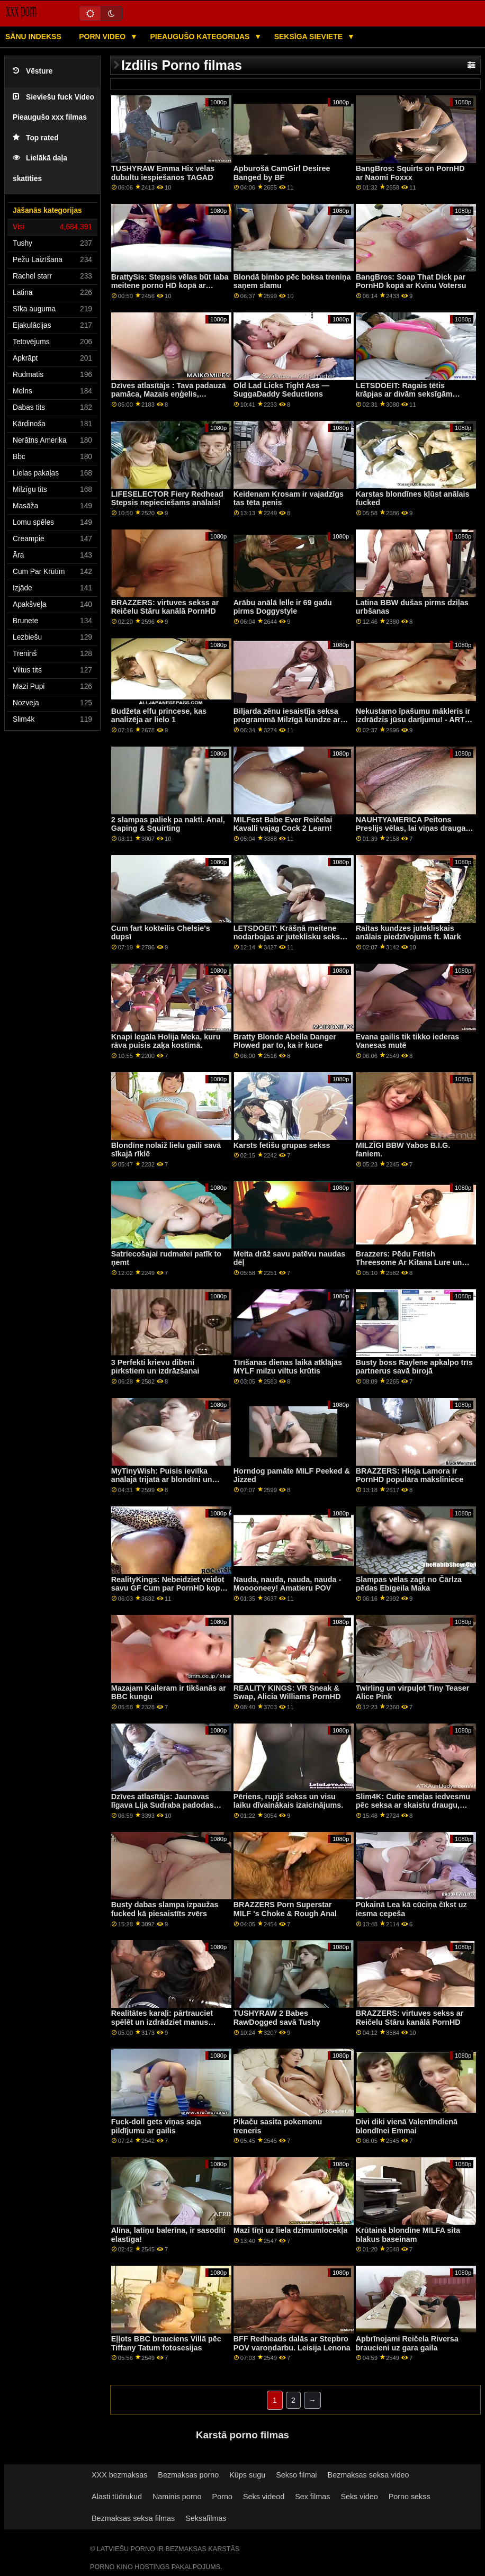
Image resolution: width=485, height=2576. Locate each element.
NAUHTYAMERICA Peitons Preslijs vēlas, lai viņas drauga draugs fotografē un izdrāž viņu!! (411, 832)
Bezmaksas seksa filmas (133, 2518)
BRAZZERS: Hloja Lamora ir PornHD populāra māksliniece (410, 1475)
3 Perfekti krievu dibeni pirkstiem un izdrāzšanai (155, 1367)
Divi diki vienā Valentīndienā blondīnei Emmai (406, 2126)
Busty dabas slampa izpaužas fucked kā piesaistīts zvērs (165, 1909)
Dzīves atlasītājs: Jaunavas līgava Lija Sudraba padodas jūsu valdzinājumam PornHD (162, 1805)
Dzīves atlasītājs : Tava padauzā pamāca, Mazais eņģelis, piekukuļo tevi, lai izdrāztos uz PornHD (168, 398)
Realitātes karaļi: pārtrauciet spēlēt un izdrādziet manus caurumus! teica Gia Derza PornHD (162, 2026)
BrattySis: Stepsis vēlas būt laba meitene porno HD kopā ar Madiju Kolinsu (170, 286)
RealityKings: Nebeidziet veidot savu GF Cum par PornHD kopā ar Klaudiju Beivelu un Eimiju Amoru (167, 1592)
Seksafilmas (205, 2518)
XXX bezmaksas (119, 2475)
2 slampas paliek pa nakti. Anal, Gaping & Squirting (168, 824)
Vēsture (32, 71)
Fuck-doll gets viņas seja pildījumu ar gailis (156, 2126)
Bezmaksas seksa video (368, 2475)
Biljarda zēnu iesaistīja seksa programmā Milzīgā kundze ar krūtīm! (286, 720)
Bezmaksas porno (188, 2475)
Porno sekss (409, 2496)
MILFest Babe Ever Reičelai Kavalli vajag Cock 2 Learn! (283, 824)
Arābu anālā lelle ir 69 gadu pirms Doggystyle (282, 607)
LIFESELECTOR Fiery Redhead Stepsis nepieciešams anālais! (167, 498)
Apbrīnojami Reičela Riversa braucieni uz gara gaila (407, 2343)
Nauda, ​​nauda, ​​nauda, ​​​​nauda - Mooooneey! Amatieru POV (287, 1584)
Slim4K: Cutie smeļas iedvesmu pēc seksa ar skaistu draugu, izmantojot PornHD (413, 1805)
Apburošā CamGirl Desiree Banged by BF (281, 173)
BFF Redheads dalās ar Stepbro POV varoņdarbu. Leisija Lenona (292, 2343)
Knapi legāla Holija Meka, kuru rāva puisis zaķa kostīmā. (166, 1041)
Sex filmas (312, 2496)
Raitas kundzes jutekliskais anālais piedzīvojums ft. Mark (408, 932)
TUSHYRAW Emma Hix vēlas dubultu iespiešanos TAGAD (163, 173)
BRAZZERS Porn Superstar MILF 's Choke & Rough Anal (285, 1909)
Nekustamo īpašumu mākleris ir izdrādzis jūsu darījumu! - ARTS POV (413, 720)
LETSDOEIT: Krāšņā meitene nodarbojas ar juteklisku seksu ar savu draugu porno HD (289, 937)
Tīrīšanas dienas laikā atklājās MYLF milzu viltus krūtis (287, 1367)
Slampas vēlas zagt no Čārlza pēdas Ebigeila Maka (409, 1584)
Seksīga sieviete (309, 36)
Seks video (359, 2496)
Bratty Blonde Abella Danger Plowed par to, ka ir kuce (284, 1041)
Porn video (103, 36)
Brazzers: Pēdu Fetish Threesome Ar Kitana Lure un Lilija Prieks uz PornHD (409, 1263)
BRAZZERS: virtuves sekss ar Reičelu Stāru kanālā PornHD (165, 607)
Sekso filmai (296, 2475)
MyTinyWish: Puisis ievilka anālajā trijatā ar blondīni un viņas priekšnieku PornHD (161, 1480)
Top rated (36, 138)
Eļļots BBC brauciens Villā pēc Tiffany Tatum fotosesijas (166, 2343)
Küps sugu (247, 2475)
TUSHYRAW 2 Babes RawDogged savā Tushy (276, 2017)
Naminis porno (177, 2496)
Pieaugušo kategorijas (201, 36)
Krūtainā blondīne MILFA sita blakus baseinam (408, 2234)
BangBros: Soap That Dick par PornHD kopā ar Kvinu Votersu (411, 281)
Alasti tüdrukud (117, 2496)
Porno (222, 2496)
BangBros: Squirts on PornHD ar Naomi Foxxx (410, 173)
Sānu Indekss (33, 36)
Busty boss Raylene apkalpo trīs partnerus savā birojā (414, 1367)
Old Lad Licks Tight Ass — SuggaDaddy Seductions (281, 390)
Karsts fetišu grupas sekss (281, 1145)
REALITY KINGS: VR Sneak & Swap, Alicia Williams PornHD (287, 1692)
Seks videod (263, 2496)
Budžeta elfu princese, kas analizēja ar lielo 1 (158, 715)
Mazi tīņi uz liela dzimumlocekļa (290, 2230)
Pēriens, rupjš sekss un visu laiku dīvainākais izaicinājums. (288, 1801)
